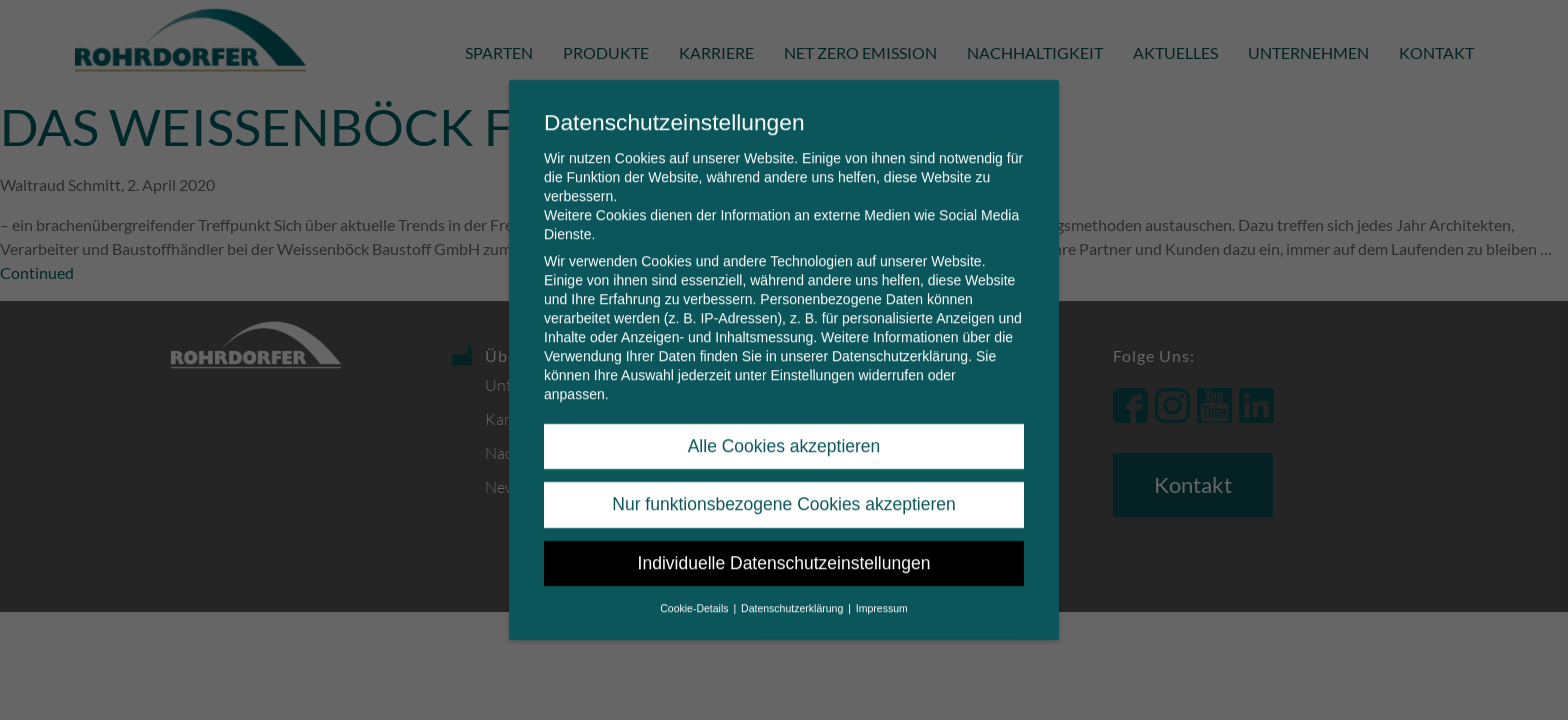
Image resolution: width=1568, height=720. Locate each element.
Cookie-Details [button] (695, 589)
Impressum (882, 589)
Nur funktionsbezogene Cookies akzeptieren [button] (783, 485)
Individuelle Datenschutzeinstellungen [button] (784, 544)
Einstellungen (812, 356)
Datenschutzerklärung (900, 337)
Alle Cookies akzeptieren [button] (784, 427)
